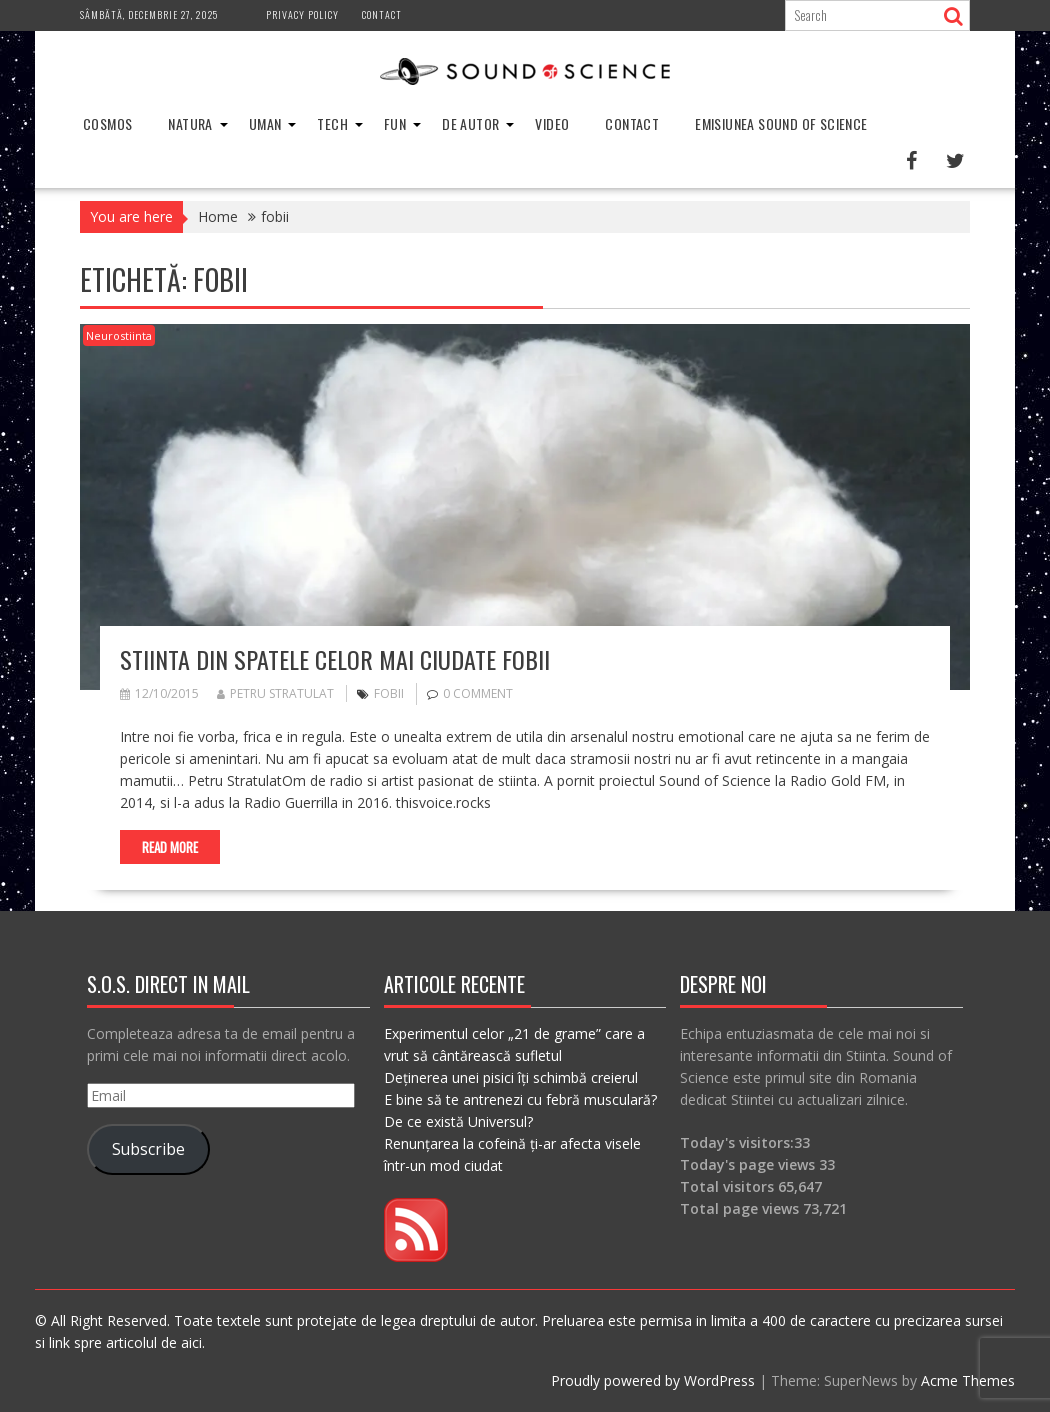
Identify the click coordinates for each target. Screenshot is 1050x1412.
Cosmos (107, 123)
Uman (265, 123)
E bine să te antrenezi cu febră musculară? (520, 1099)
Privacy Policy (302, 14)
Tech (332, 123)
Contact (382, 14)
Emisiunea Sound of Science (781, 123)
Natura (190, 123)
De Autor (470, 123)
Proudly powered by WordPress (653, 1380)
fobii (389, 693)
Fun (395, 123)
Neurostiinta (119, 335)
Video (552, 123)
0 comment (478, 693)
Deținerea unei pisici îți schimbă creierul (511, 1077)
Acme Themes (968, 1380)
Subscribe (148, 1149)
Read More (170, 847)
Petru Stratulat (275, 693)
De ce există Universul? (458, 1121)
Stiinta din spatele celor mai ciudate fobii (335, 659)
